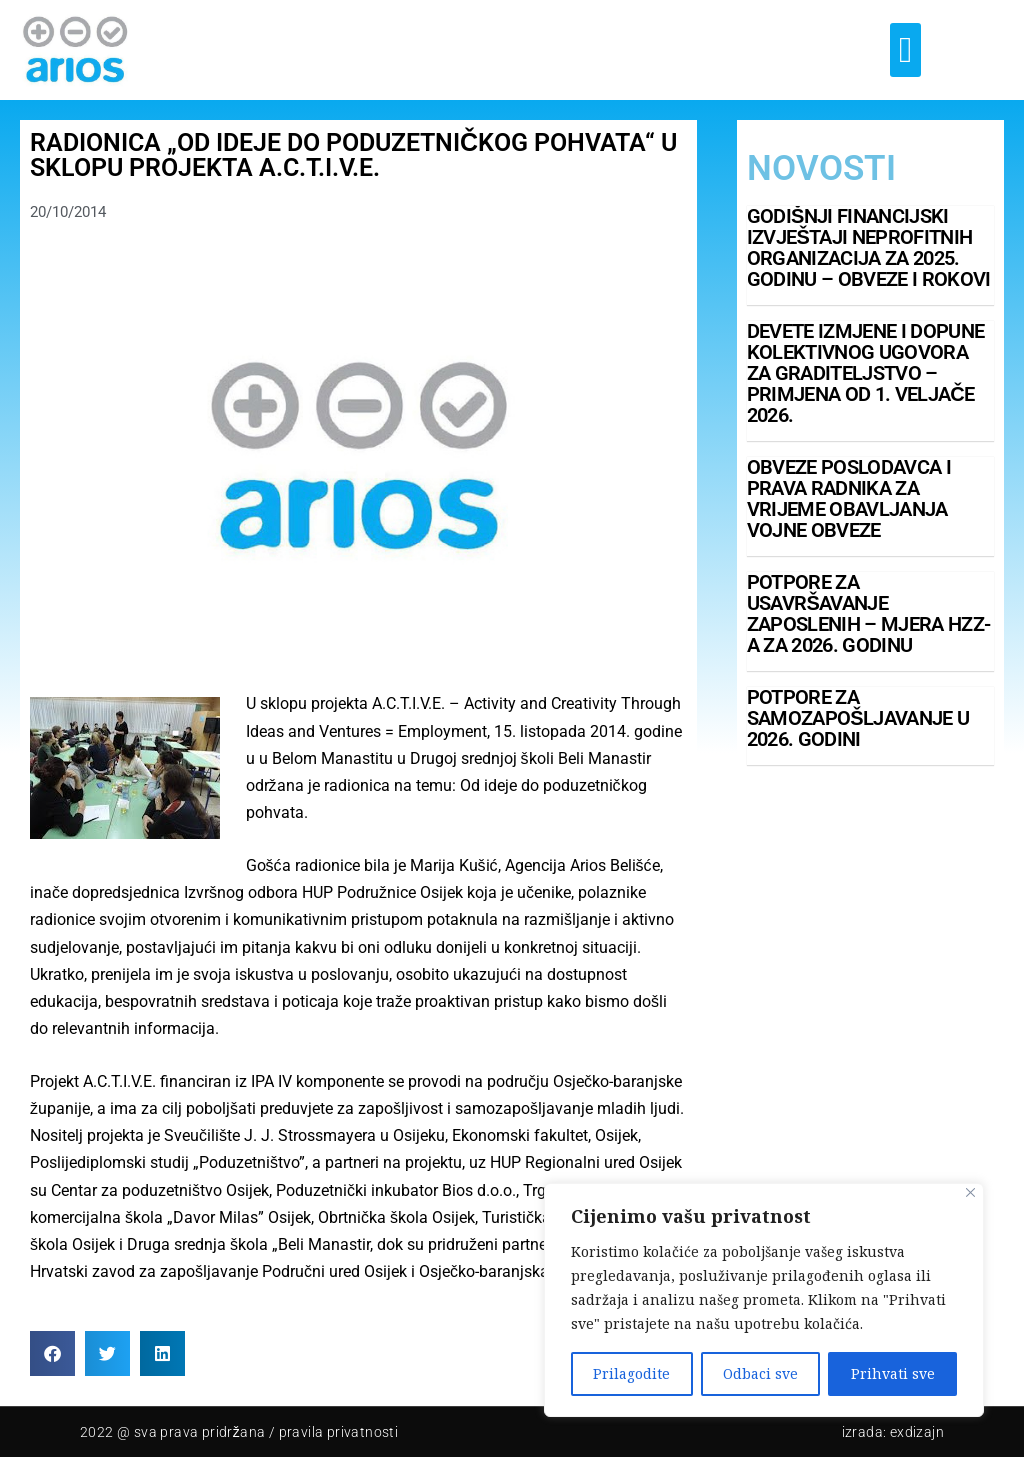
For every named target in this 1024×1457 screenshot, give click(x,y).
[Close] (970, 1192)
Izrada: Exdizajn (893, 1432)
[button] (905, 50)
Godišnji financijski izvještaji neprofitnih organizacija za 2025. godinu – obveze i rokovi (869, 247)
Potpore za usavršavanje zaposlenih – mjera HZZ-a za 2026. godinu (868, 613)
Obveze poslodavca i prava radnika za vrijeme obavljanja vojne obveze (849, 498)
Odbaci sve (760, 1373)
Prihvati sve (893, 1373)
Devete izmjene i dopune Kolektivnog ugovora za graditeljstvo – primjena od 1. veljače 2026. (865, 373)
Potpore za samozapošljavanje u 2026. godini (858, 718)
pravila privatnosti (339, 1432)
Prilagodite (631, 1373)
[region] (764, 1300)
